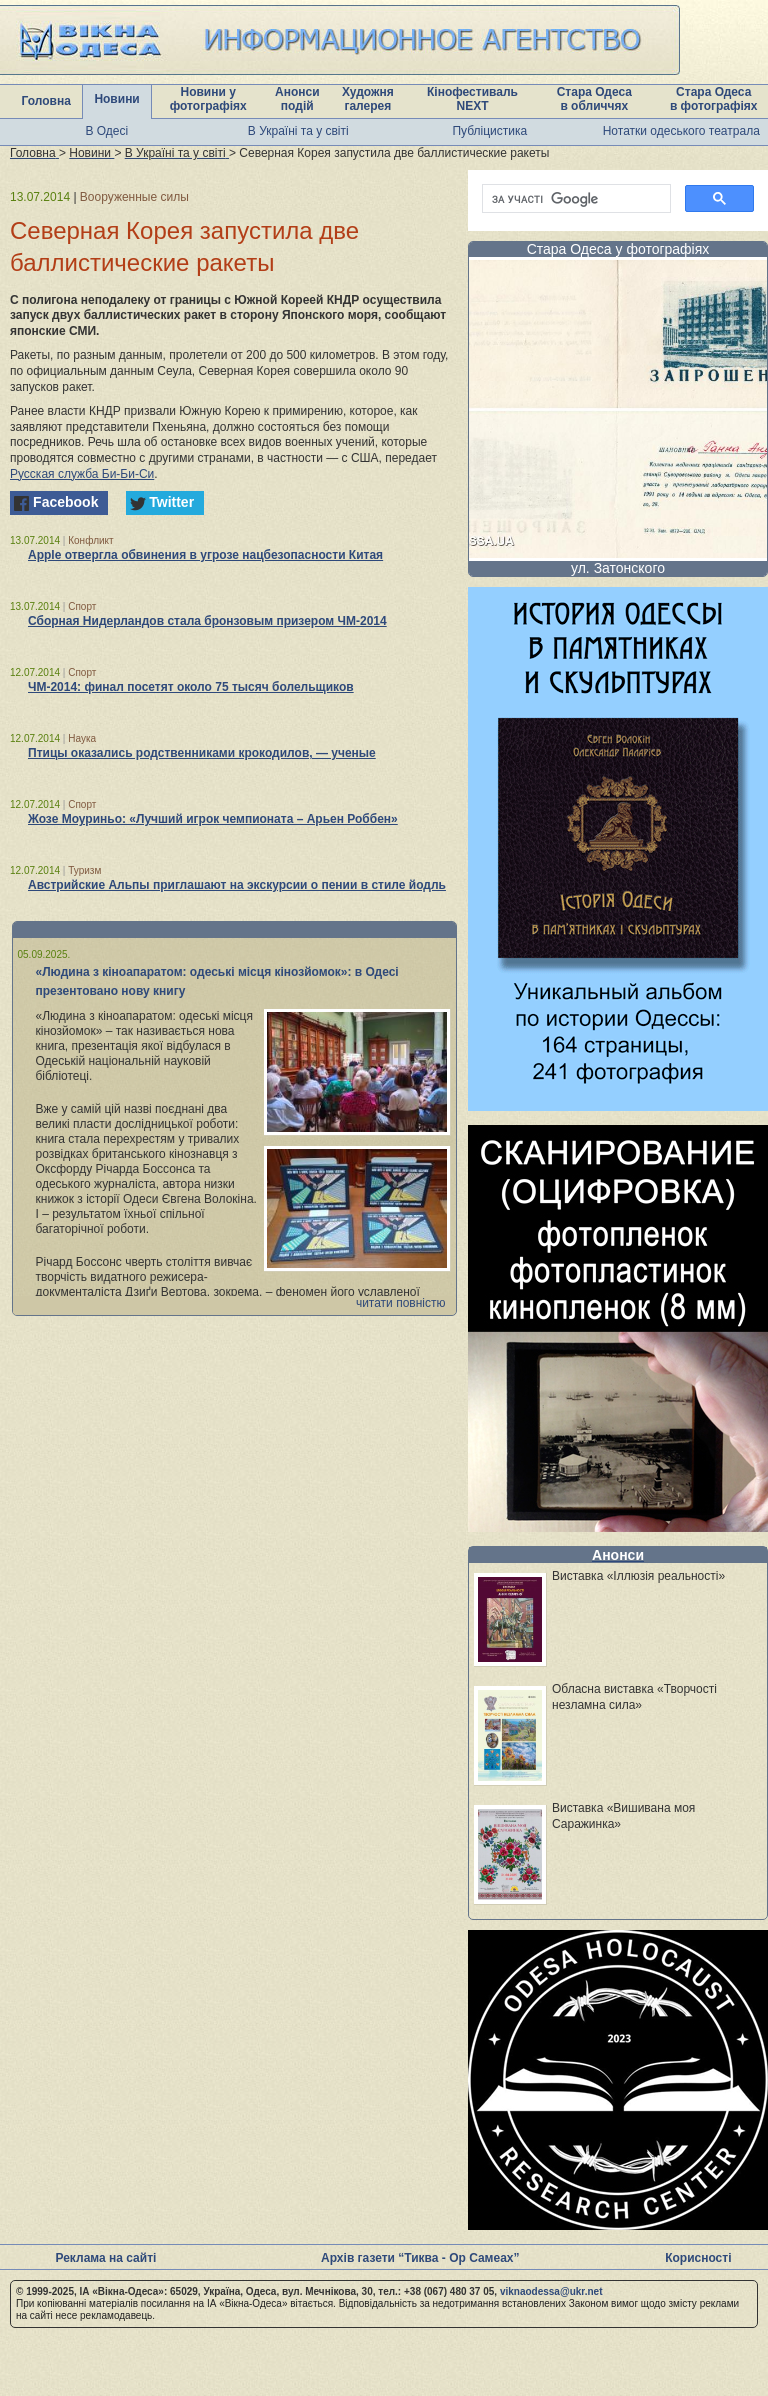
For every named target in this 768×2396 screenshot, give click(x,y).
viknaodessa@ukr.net (551, 2291)
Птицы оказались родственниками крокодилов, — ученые (202, 753)
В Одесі (106, 131)
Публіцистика (489, 131)
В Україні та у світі (298, 131)
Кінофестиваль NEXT (472, 99)
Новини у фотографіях (208, 99)
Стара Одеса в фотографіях (714, 99)
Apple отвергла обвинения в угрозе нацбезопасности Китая (205, 555)
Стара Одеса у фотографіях (618, 249)
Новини (116, 99)
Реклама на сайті (105, 2258)
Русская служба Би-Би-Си (82, 474)
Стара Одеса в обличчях (594, 99)
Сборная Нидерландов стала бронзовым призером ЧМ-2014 (207, 621)
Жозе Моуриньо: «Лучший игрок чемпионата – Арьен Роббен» (213, 819)
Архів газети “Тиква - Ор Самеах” (420, 2258)
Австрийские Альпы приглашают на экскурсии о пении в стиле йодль (237, 885)
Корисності (698, 2258)
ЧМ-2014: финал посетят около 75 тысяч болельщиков (191, 687)
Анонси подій (297, 99)
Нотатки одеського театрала (681, 131)
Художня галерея (368, 99)
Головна (46, 101)
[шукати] (574, 199)
